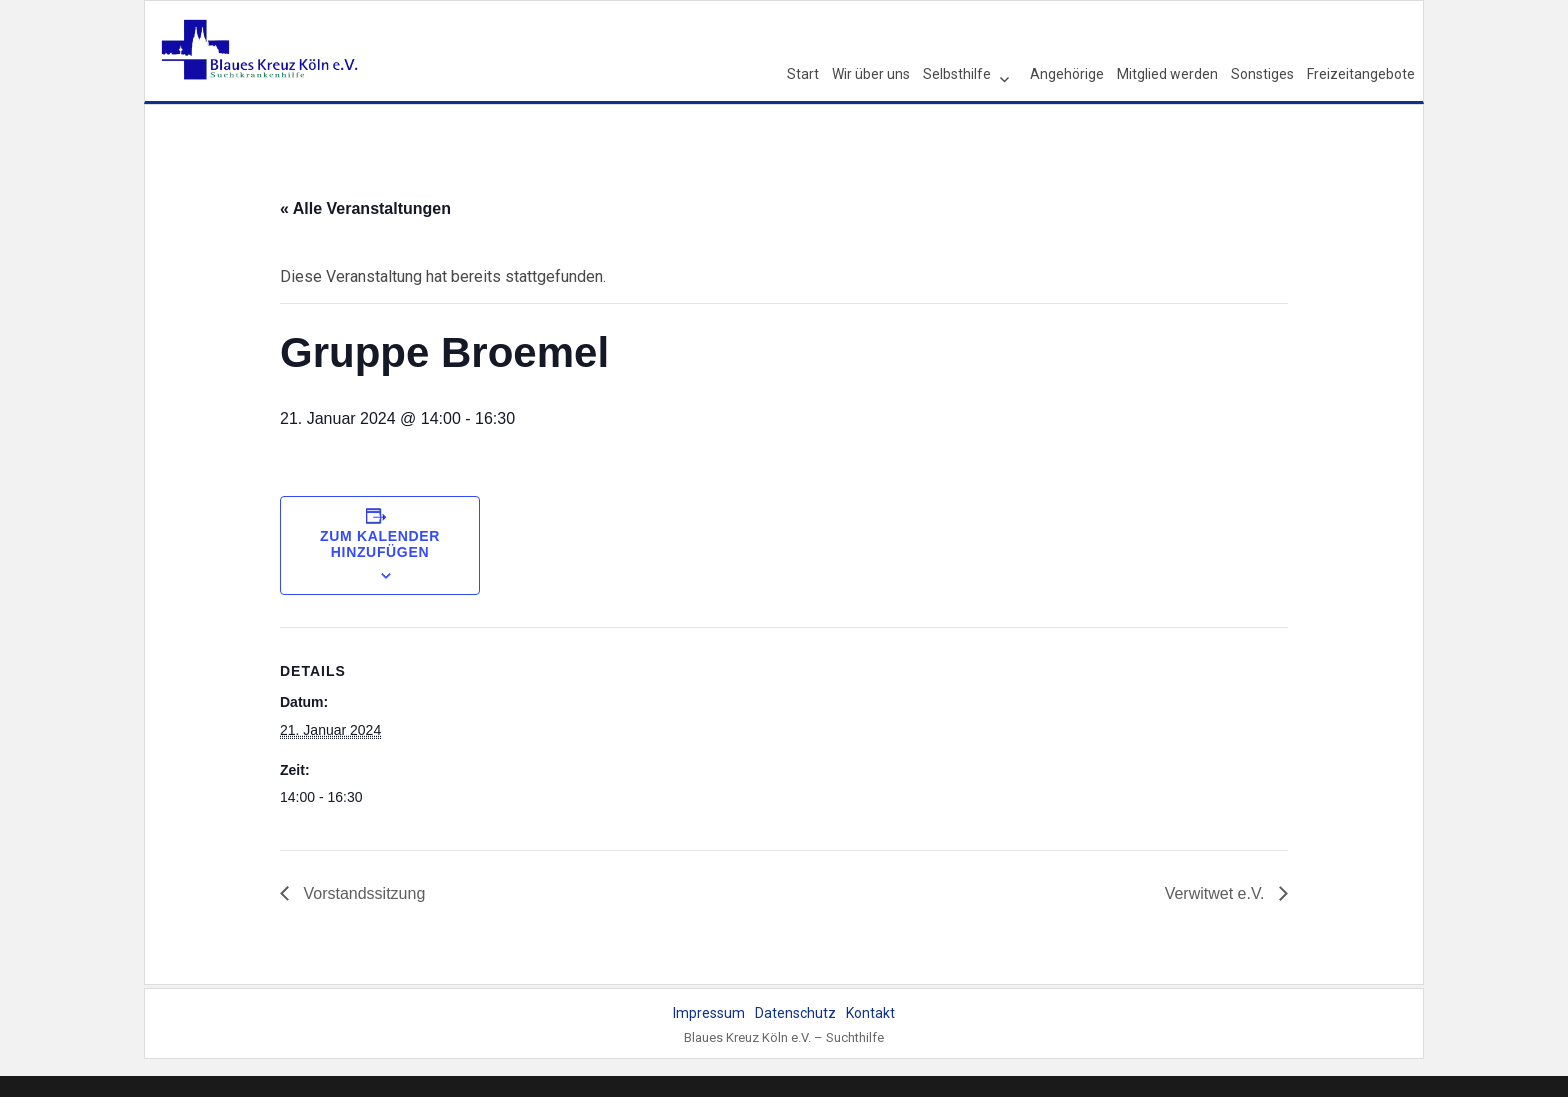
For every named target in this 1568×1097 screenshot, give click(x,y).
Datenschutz (795, 1013)
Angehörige (1067, 74)
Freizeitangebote (1361, 74)
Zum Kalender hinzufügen (380, 544)
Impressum (709, 1013)
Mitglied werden (1167, 74)
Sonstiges (1262, 74)
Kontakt (870, 1013)
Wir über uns (871, 74)
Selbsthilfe (957, 74)
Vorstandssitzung (362, 893)
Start (803, 74)
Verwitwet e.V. (1217, 893)
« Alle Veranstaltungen (365, 208)
